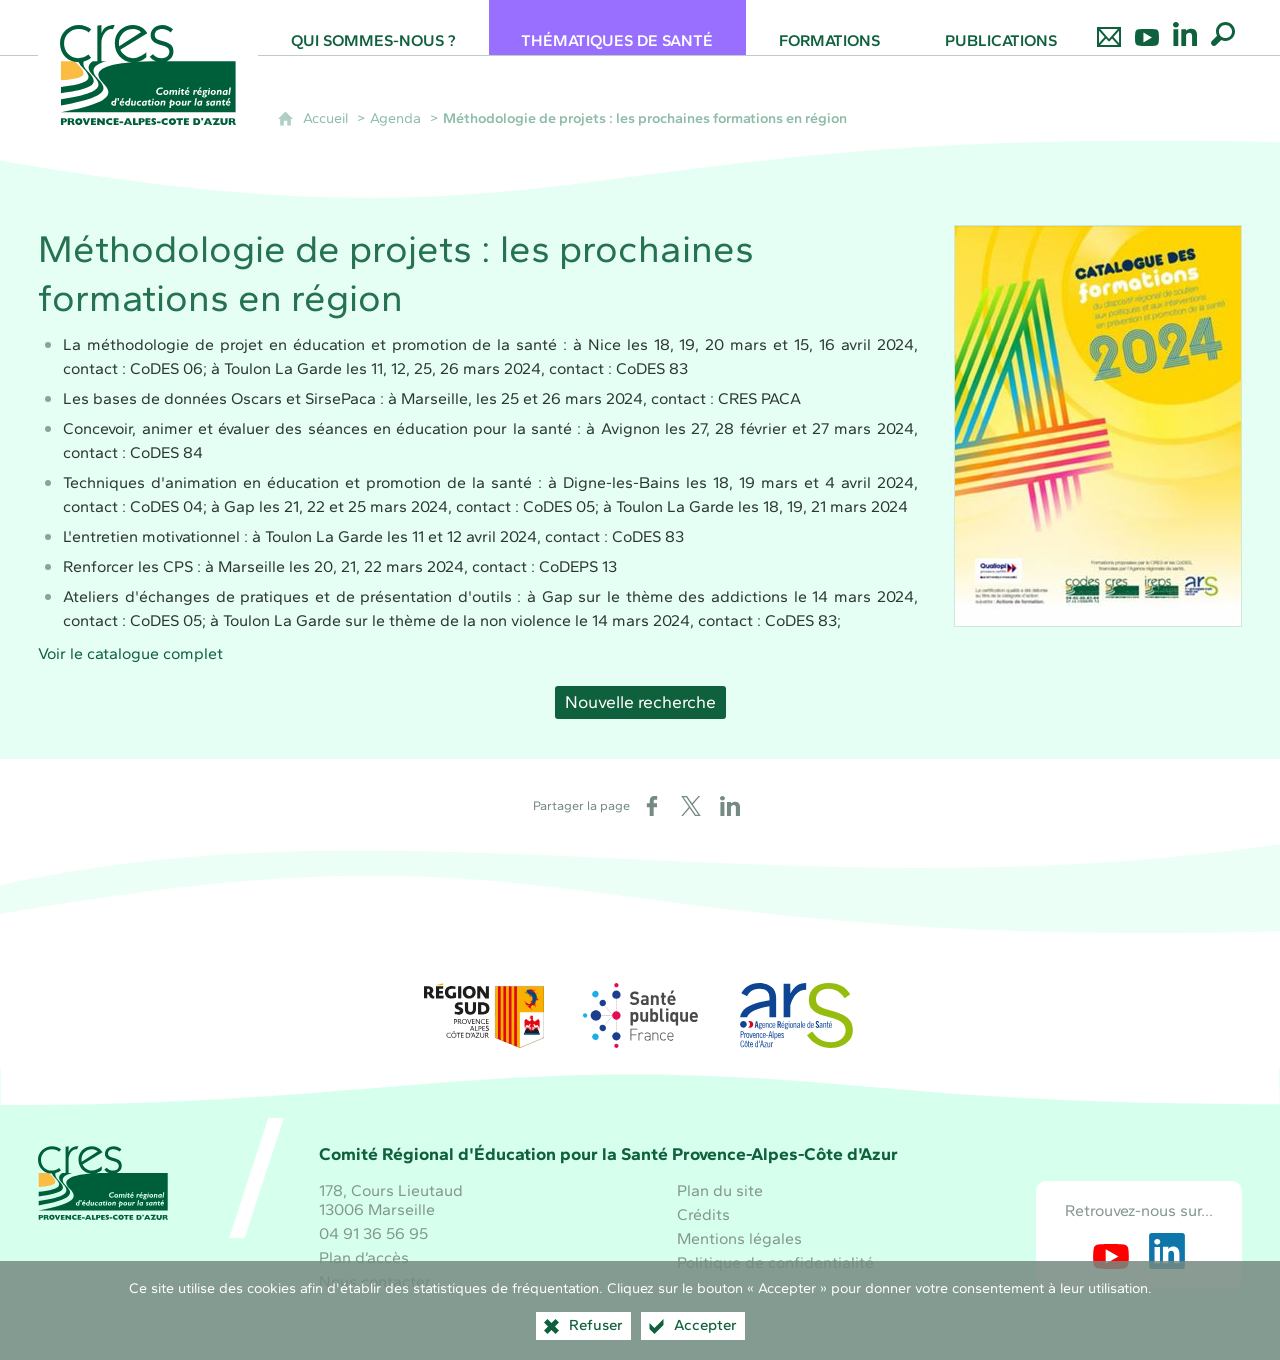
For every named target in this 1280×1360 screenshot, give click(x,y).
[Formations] (829, 27)
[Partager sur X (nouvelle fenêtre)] (691, 806)
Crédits (703, 1214)
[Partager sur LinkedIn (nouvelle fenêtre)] (730, 806)
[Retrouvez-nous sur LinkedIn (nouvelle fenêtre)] (1167, 1251)
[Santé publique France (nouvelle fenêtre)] (640, 1015)
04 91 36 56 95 (373, 1233)
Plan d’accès (364, 1257)
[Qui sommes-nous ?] (373, 27)
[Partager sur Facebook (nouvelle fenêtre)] (652, 806)
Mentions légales (739, 1238)
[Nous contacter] (1109, 27)
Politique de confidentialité (775, 1262)
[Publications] (1000, 27)
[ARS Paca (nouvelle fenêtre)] (796, 1015)
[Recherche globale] (1223, 27)
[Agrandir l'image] (1098, 426)
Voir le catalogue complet (132, 653)
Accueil (325, 118)
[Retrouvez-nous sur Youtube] (1147, 27)
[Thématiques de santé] (617, 27)
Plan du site (720, 1190)
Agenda (395, 118)
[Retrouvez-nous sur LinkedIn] (1185, 27)
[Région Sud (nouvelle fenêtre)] (484, 1015)
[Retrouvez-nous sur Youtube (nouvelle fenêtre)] (1111, 1251)
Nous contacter (375, 1281)
